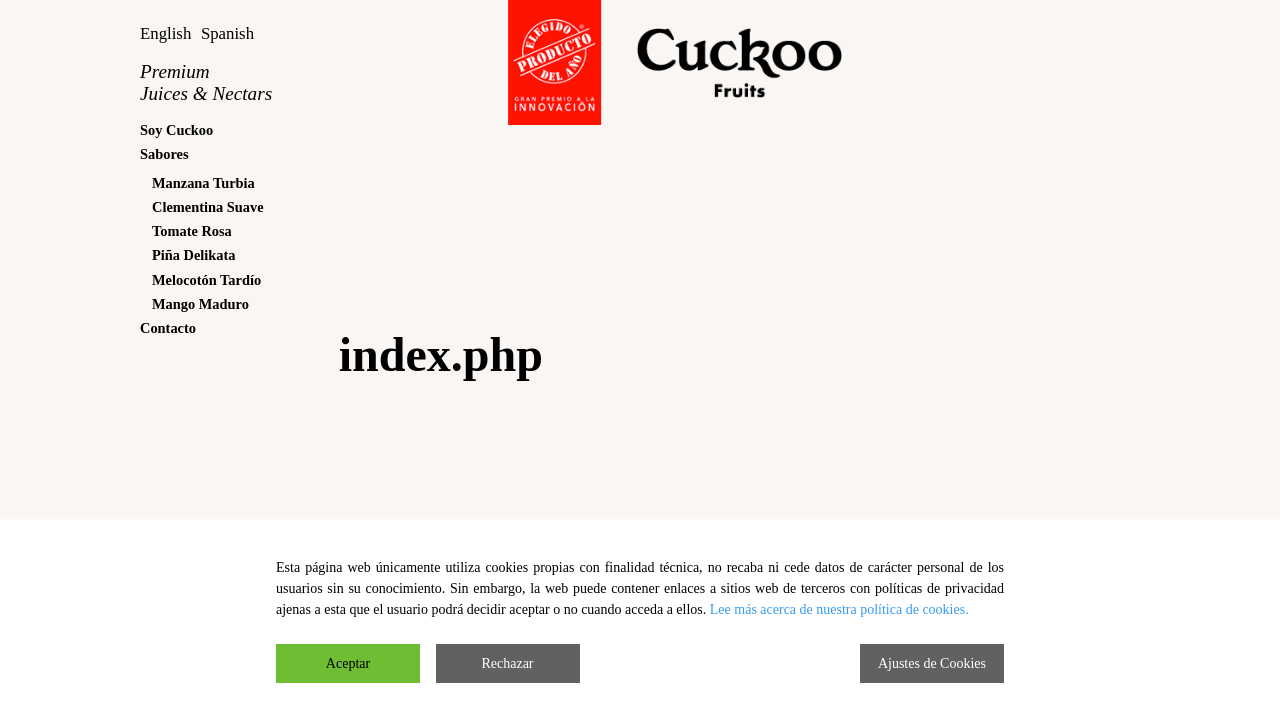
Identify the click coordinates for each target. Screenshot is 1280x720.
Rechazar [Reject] (507, 663)
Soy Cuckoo (176, 130)
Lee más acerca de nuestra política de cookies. (839, 609)
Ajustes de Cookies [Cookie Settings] (932, 663)
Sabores (164, 154)
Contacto (168, 328)
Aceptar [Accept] (348, 663)
